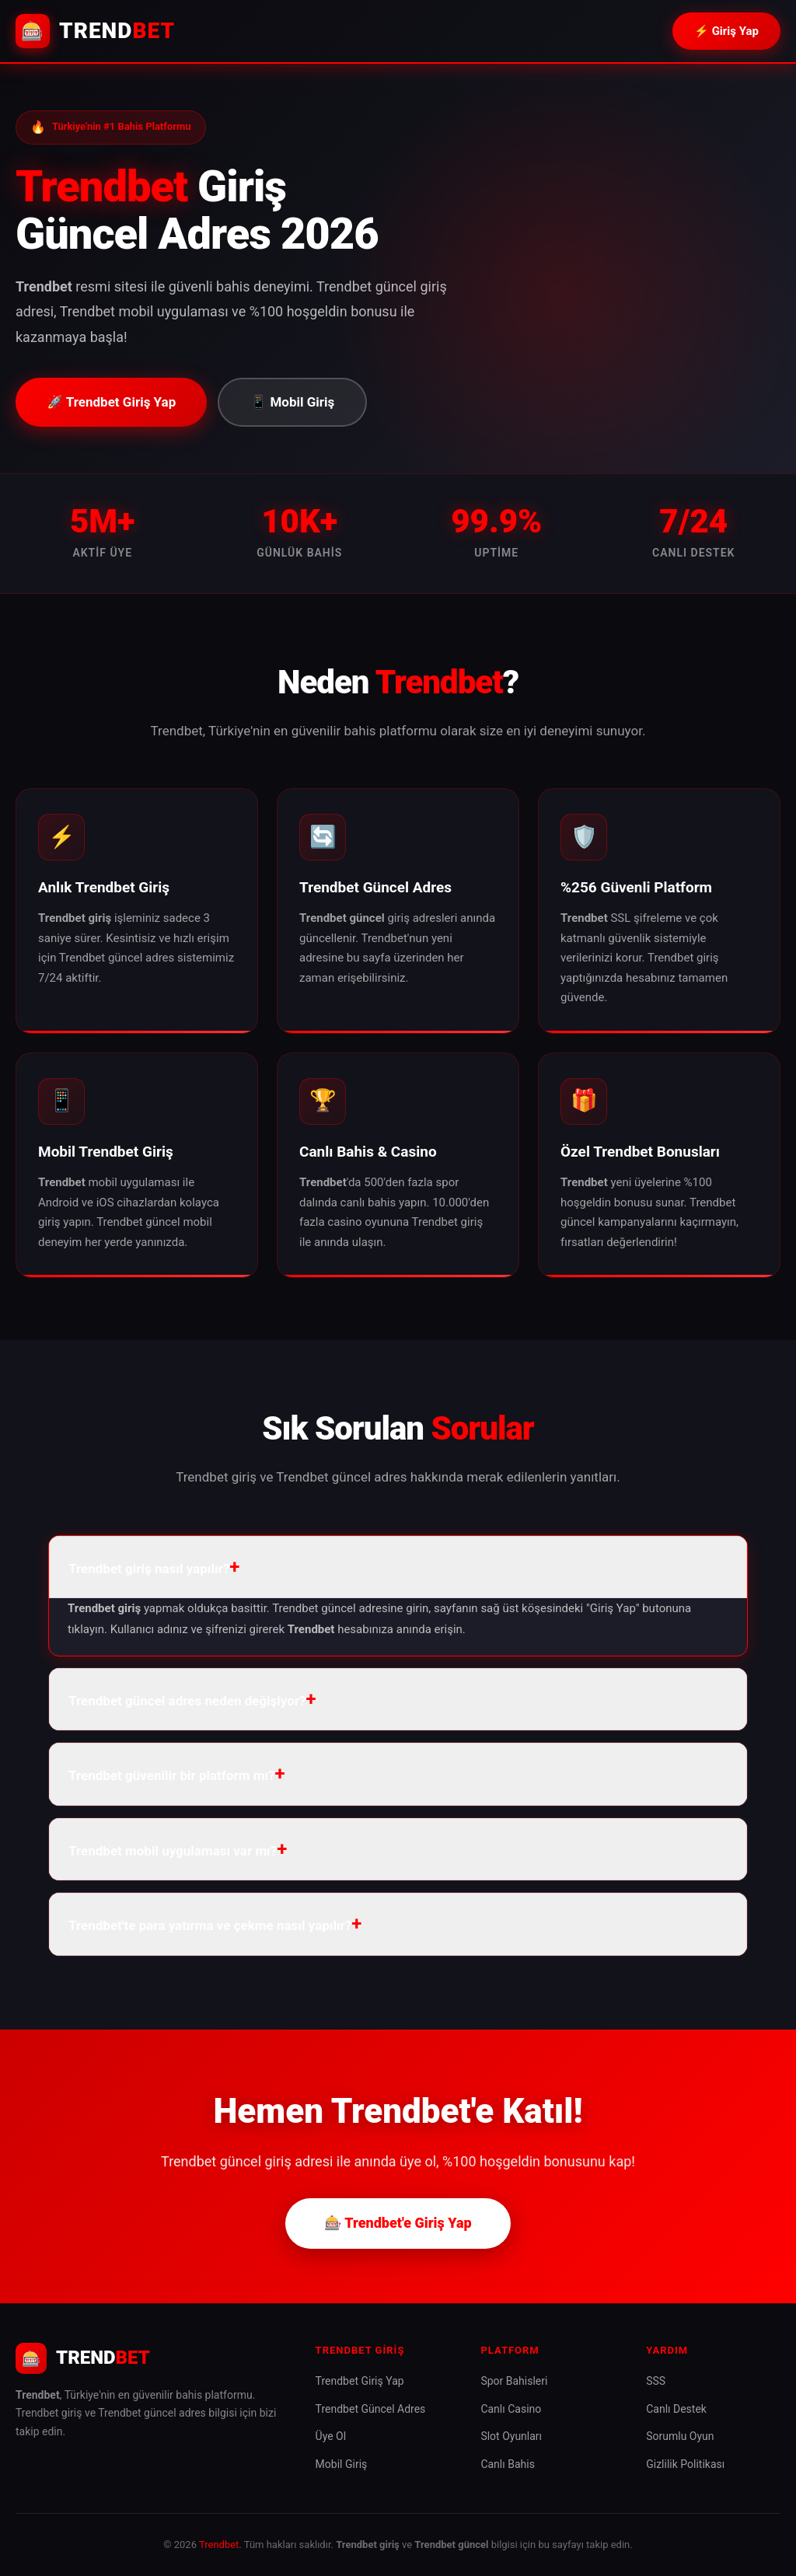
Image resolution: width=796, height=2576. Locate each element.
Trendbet (219, 2544)
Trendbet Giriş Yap (360, 2381)
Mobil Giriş (342, 2464)
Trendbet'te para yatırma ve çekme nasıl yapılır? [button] (209, 1925)
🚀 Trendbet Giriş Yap (111, 402)
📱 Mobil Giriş (292, 402)
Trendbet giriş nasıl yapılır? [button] (148, 1568)
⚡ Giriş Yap (726, 31)
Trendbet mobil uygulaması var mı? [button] (172, 1851)
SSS (655, 2381)
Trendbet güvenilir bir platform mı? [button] (171, 1775)
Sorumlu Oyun (680, 2436)
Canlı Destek (676, 2409)
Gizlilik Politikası (685, 2464)
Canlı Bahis (507, 2464)
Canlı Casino (510, 2409)
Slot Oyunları (511, 2436)
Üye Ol (331, 2436)
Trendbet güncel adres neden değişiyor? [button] (187, 1701)
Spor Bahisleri (513, 2381)
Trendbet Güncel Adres (371, 2409)
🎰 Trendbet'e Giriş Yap (397, 2223)
